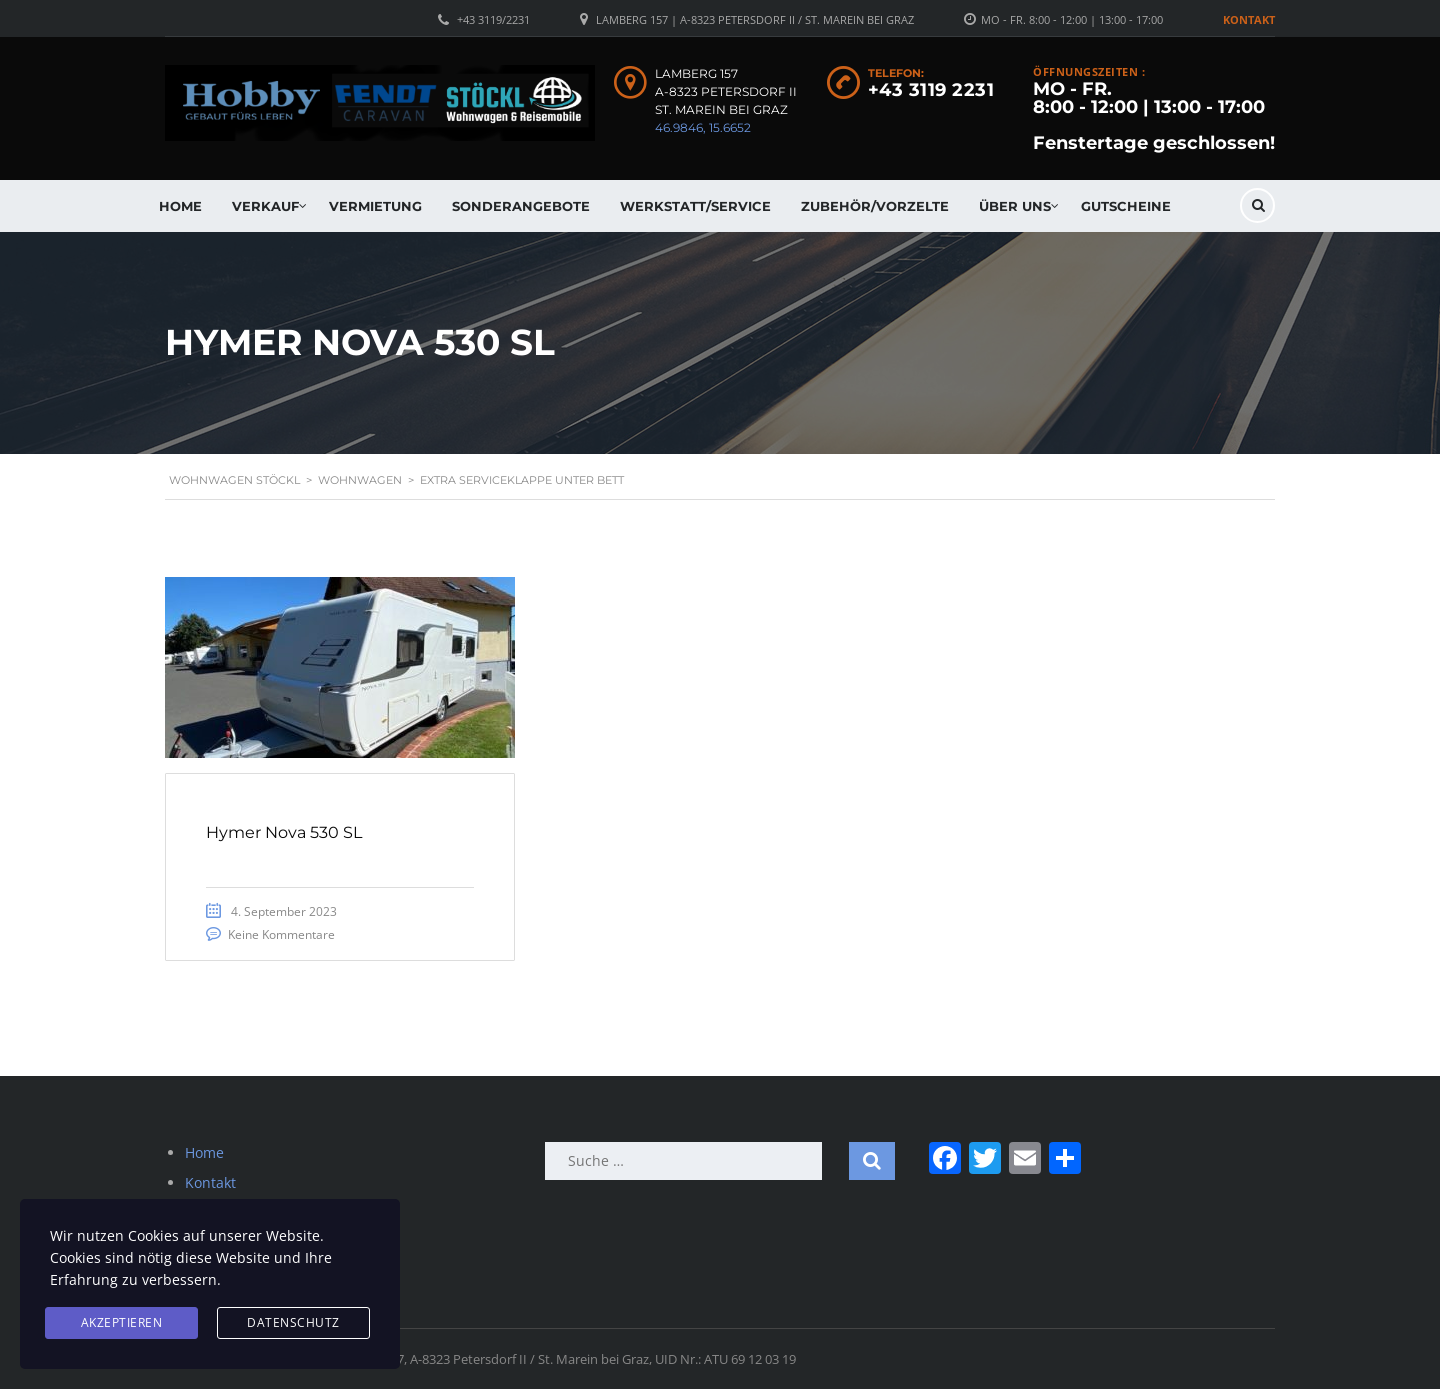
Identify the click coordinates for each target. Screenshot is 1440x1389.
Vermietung (375, 206)
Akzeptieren (122, 1322)
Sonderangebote (521, 206)
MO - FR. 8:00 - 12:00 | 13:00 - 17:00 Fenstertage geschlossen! (1154, 116)
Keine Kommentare (281, 934)
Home (180, 206)
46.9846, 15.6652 (703, 127)
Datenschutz (293, 1322)
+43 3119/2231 (493, 19)
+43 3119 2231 (931, 90)
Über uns (1015, 206)
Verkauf (265, 206)
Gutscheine (1126, 206)
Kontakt (1249, 19)
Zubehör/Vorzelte (875, 206)
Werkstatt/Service (695, 206)
